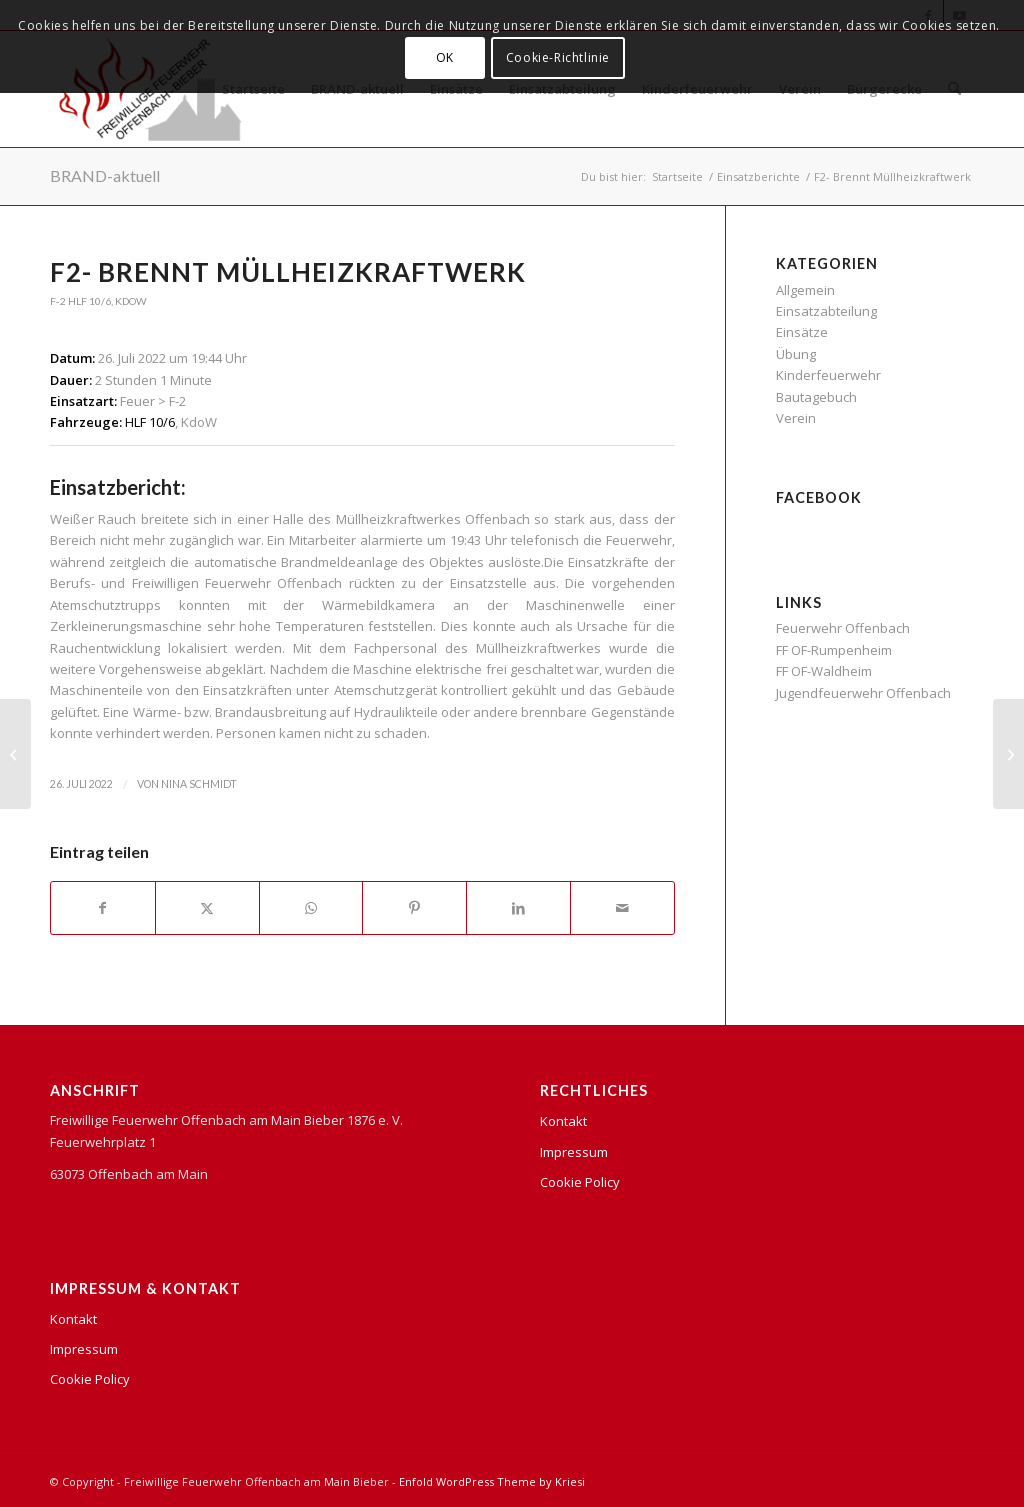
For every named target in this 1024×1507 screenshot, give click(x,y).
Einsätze (802, 332)
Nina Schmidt (199, 784)
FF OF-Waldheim (824, 671)
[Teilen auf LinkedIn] (518, 908)
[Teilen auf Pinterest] (414, 908)
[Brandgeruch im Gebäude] (1008, 754)
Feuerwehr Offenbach (843, 628)
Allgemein (805, 290)
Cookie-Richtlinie (558, 57)
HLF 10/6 (89, 301)
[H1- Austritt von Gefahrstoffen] (15, 754)
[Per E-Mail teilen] (622, 908)
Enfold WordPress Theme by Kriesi (492, 1481)
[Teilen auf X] (207, 908)
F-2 (58, 301)
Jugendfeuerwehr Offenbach (863, 693)
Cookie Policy (90, 1379)
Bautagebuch (816, 397)
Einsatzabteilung (826, 311)
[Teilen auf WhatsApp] (311, 908)
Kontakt (73, 1319)
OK (445, 57)
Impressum (84, 1349)
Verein (796, 418)
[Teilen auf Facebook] (103, 908)
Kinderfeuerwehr (828, 375)
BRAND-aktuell (105, 175)
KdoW (131, 301)
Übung (796, 354)
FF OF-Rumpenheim (834, 650)
